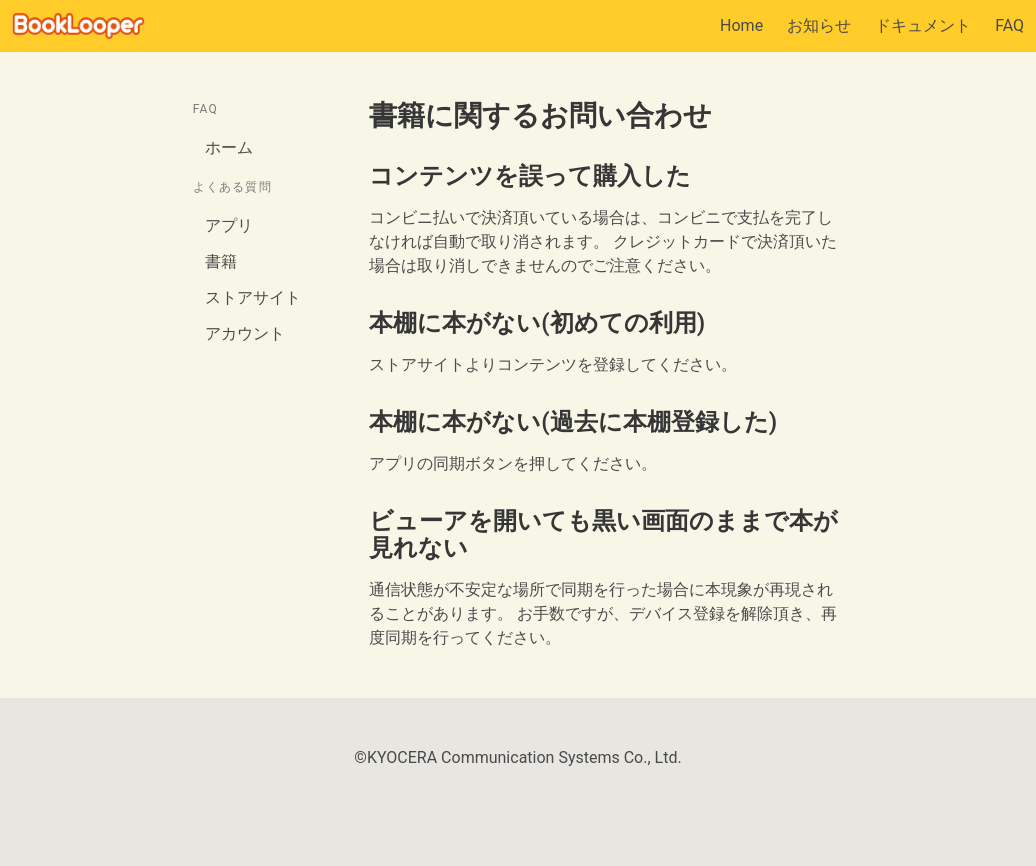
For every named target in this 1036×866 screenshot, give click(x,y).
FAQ (1009, 25)
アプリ (229, 225)
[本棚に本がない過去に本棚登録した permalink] (359, 422)
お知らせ (819, 25)
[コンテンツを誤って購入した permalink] (359, 176)
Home (741, 25)
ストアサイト (253, 297)
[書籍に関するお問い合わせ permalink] (359, 116)
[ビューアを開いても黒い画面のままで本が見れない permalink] (359, 521)
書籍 (221, 261)
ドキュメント (923, 25)
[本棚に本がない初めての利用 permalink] (359, 323)
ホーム (229, 147)
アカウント (245, 333)
